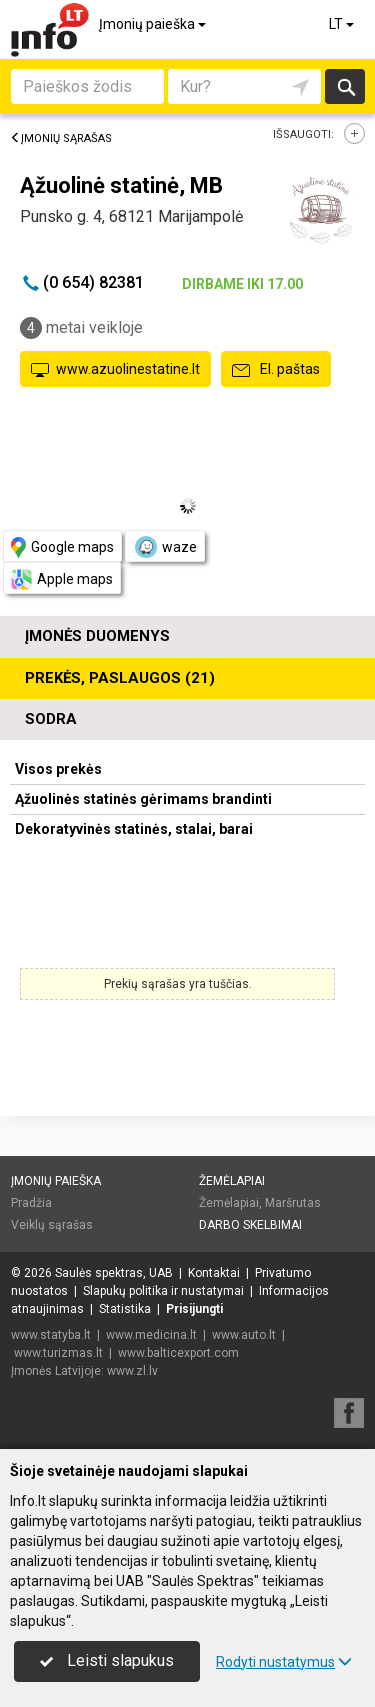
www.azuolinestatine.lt (115, 370)
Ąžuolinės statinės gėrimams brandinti (143, 799)
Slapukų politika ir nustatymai (163, 1291)
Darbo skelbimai (250, 1225)
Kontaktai (214, 1273)
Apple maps (62, 579)
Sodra (51, 719)
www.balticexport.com (178, 1353)
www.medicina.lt (151, 1335)
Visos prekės (58, 769)
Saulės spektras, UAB (114, 1273)
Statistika (125, 1309)
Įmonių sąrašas (61, 138)
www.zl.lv (132, 1371)
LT (343, 24)
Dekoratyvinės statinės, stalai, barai (134, 829)
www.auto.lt (244, 1335)
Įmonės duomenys (97, 636)
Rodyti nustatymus (284, 1662)
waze (165, 547)
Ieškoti (345, 86)
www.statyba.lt (51, 1335)
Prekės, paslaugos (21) (120, 678)
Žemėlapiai (232, 1181)
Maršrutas (293, 1203)
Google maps (62, 547)
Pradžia (31, 1203)
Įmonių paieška (154, 24)
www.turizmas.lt (58, 1353)
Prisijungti (194, 1309)
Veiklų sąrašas (52, 1225)
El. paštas (276, 370)
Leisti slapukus (107, 1660)
